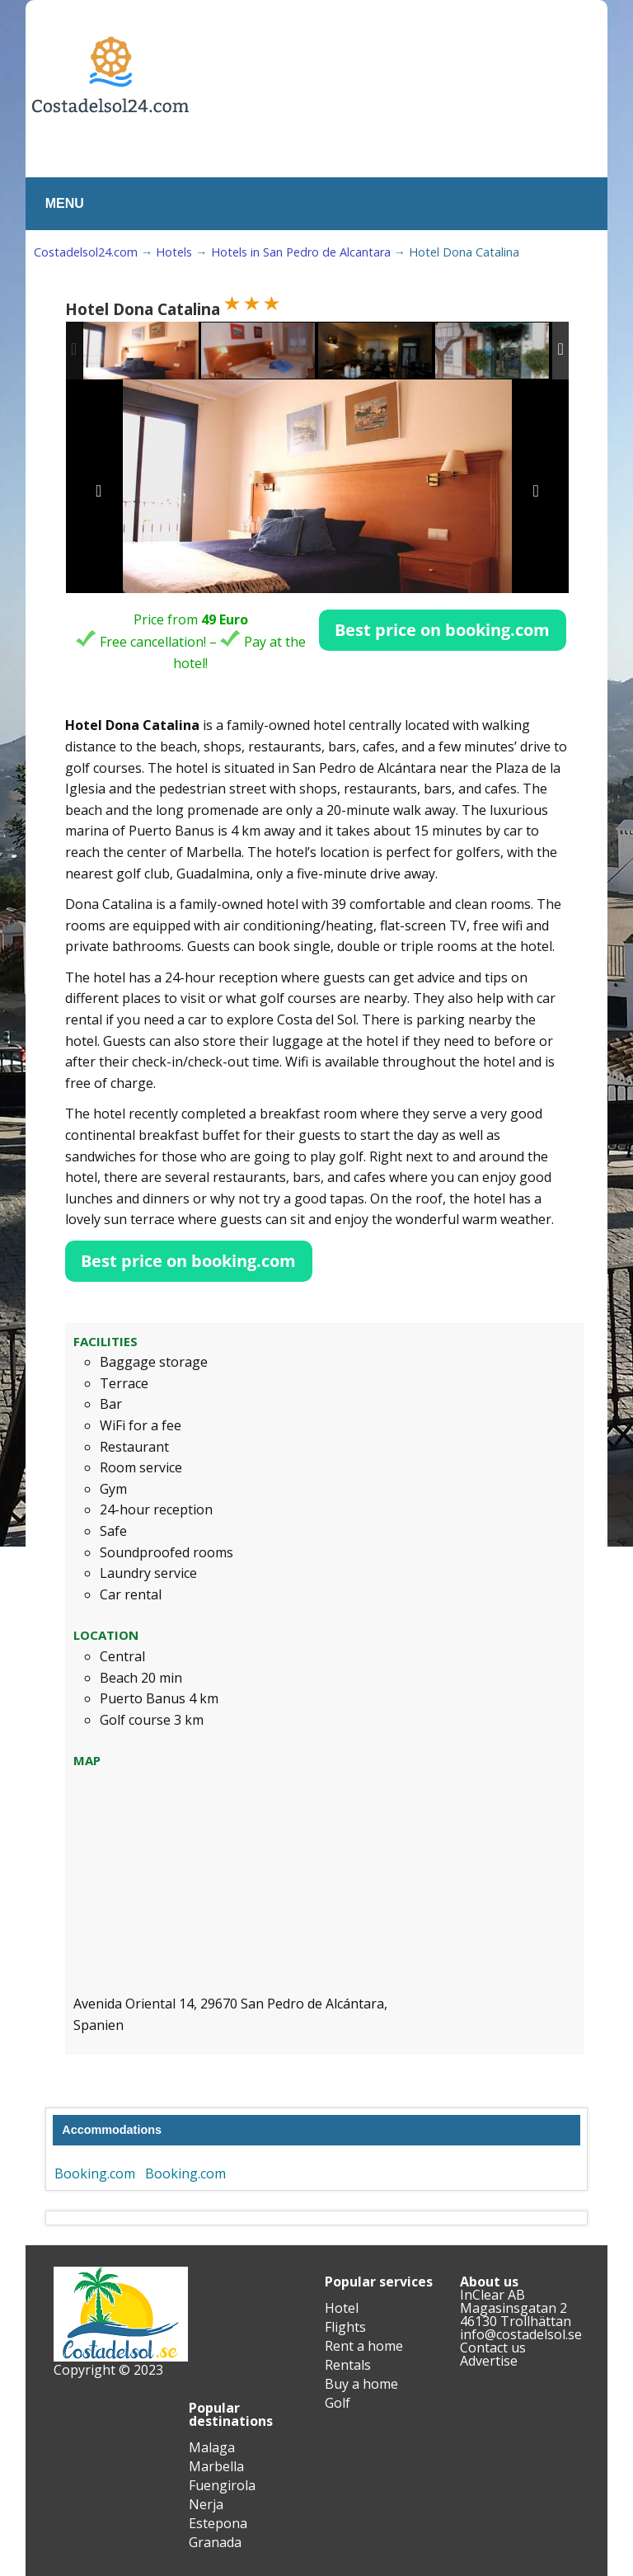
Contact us (493, 2347)
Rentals (348, 2365)
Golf (337, 2403)
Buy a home (361, 2384)
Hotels (174, 252)
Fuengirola (222, 2485)
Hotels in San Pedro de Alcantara (301, 252)
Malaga (212, 2447)
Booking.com (94, 2173)
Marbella (216, 2466)
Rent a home (364, 2346)
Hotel (342, 2308)
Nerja (206, 2504)
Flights (345, 2327)
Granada (215, 2542)
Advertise (489, 2361)
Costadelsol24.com (86, 252)
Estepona (218, 2523)
